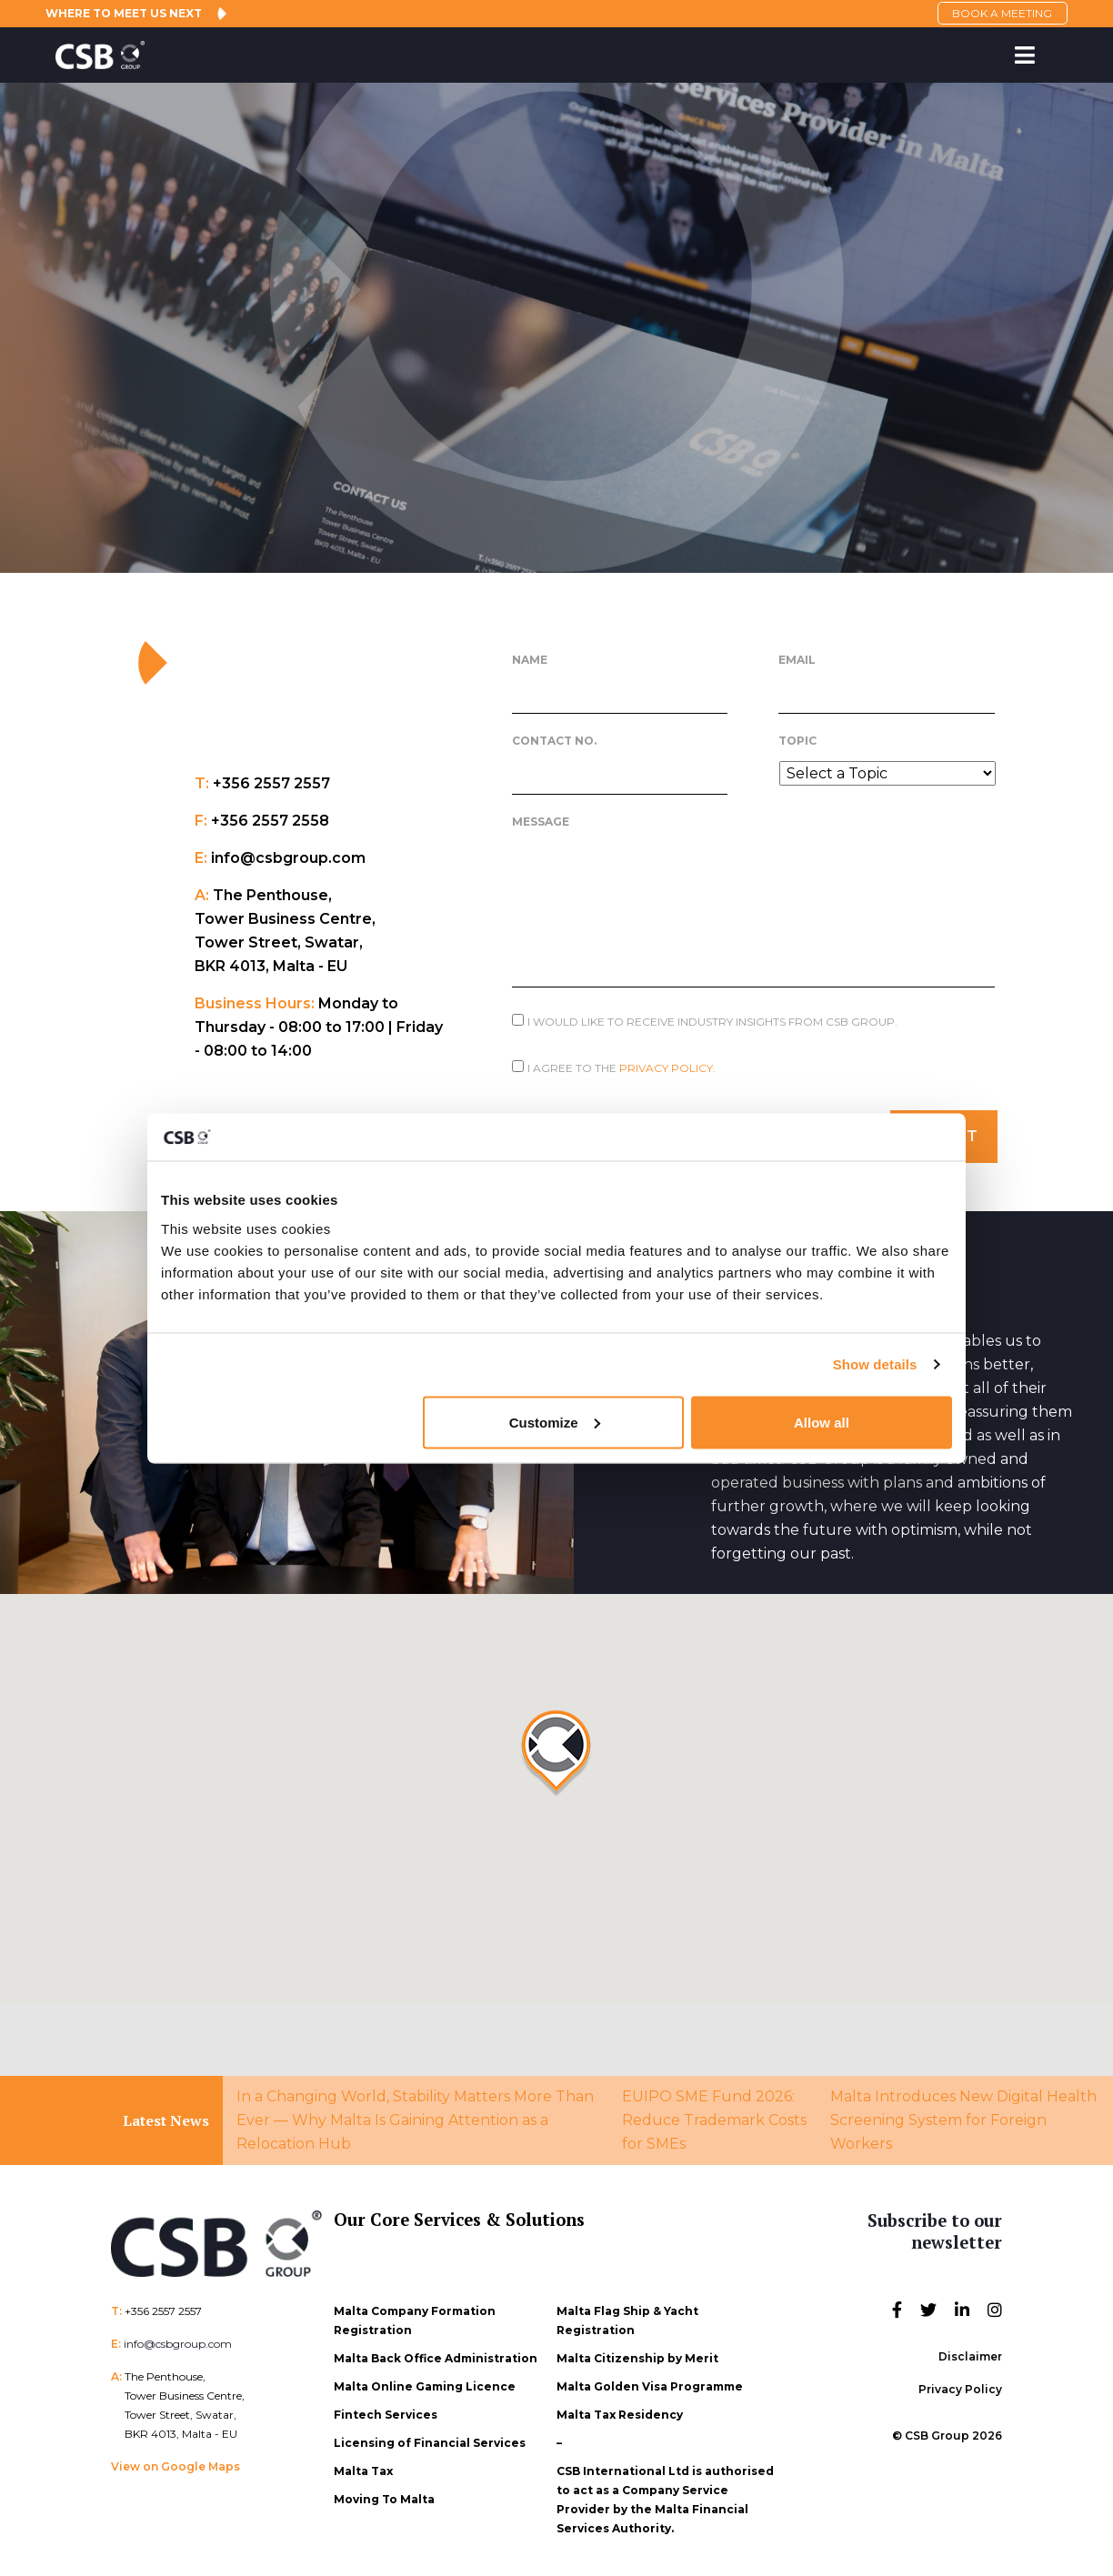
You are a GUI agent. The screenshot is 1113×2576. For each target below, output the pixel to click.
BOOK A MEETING (998, 13)
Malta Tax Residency (619, 2412)
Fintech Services (385, 2412)
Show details (875, 1364)
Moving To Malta (384, 2496)
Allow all (821, 1421)
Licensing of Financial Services (430, 2440)
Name (529, 660)
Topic (797, 740)
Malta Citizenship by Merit (637, 2355)
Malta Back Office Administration (435, 2355)
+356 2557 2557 (163, 2308)
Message (540, 821)
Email (797, 660)
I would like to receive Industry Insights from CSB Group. (712, 1021)
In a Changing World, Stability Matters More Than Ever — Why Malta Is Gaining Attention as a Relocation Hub (415, 2117)
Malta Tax (363, 2468)
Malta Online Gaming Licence (425, 2384)
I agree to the (621, 1068)
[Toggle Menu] (1024, 55)
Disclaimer (970, 2353)
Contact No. (554, 740)
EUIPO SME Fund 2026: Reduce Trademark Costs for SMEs (714, 2117)
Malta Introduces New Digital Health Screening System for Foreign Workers (963, 2117)
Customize (554, 1421)
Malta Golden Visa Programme (649, 2384)
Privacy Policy (960, 2386)
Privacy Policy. (667, 1068)
